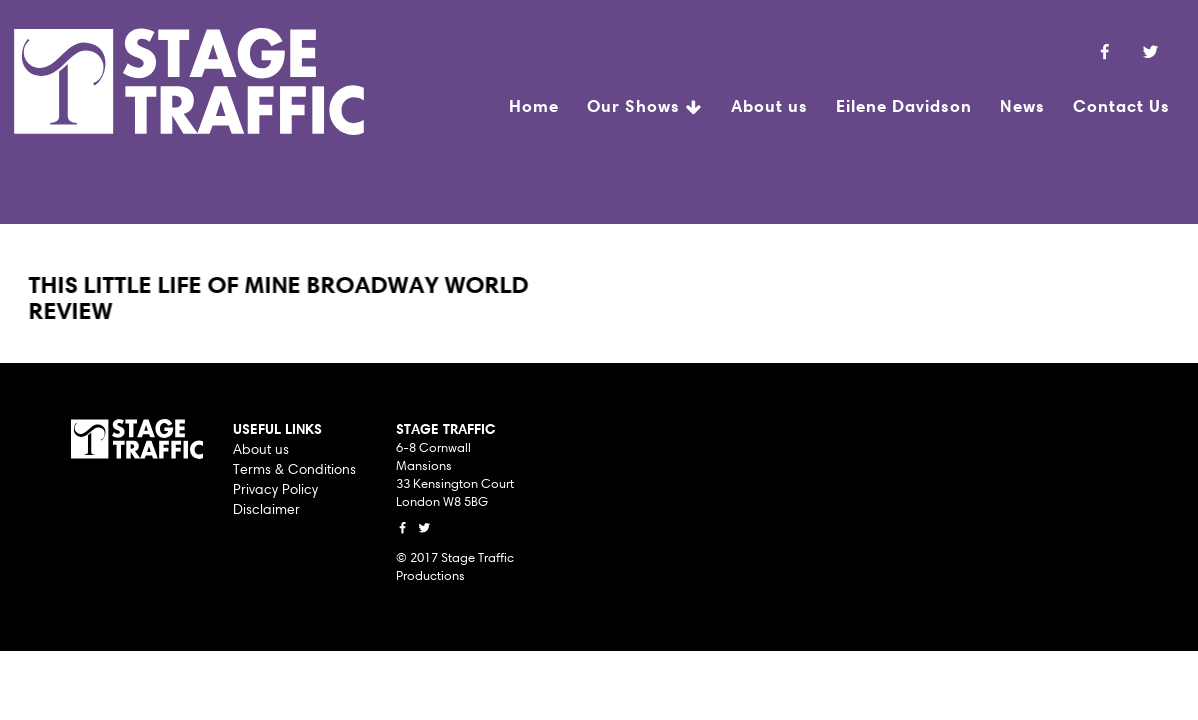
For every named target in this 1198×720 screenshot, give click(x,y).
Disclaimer (266, 509)
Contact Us (1121, 105)
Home (534, 105)
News (1022, 105)
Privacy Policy (275, 489)
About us (769, 105)
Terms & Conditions (294, 469)
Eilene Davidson (904, 105)
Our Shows (645, 107)
